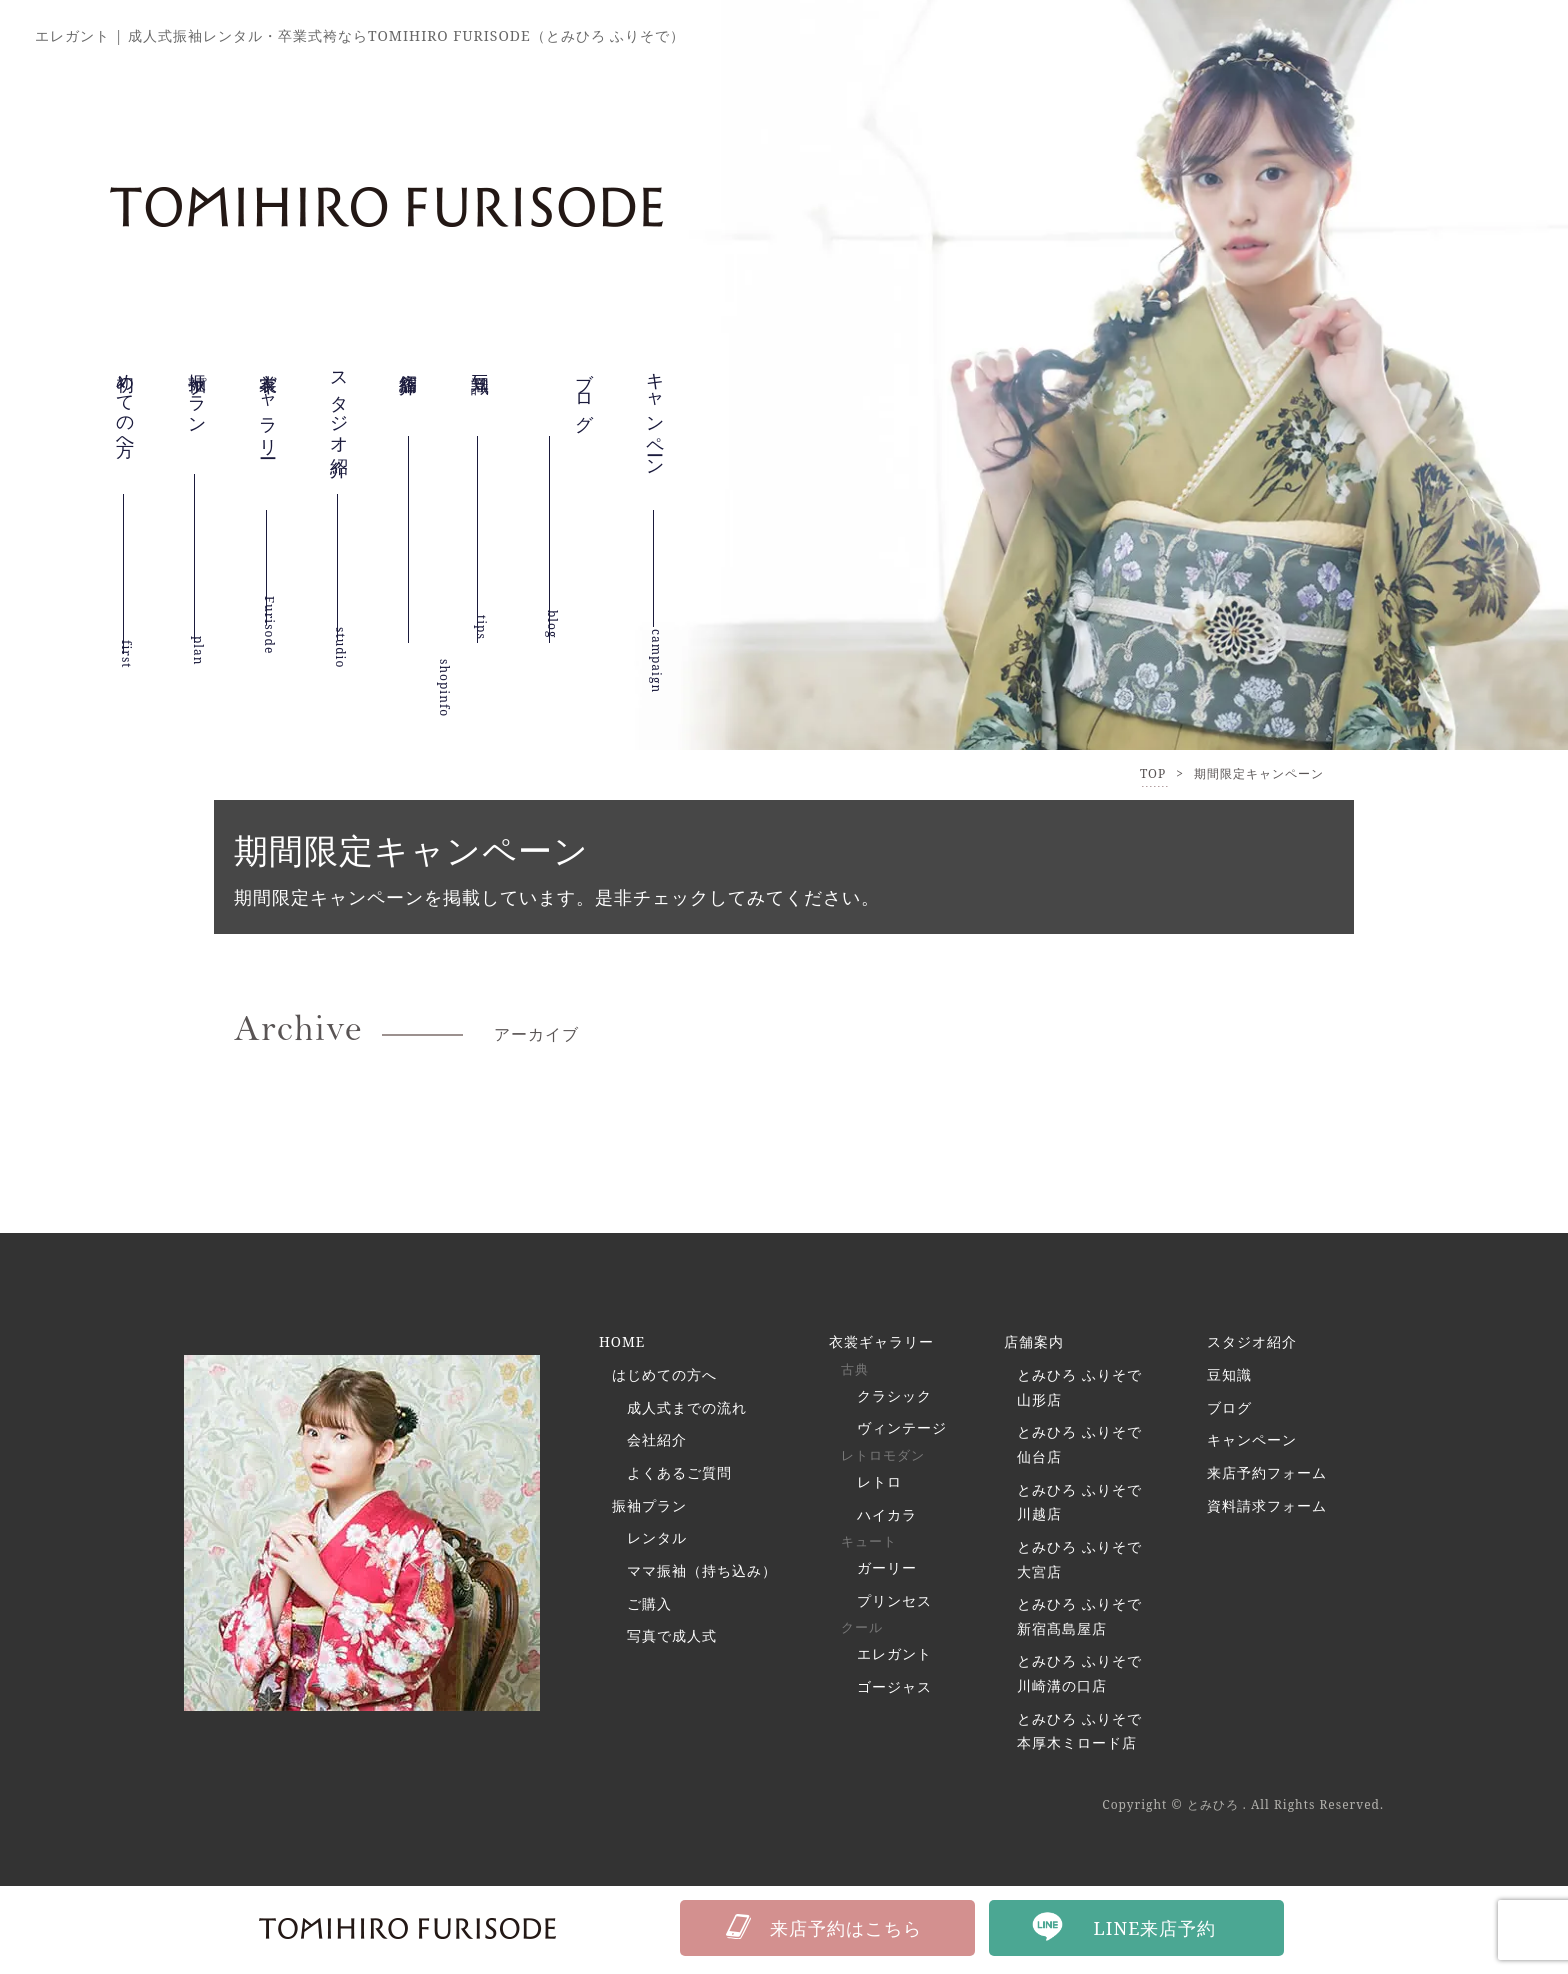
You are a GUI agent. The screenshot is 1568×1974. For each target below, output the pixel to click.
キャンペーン (656, 446)
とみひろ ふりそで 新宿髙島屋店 (1079, 1622)
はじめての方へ (664, 1376)
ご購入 (649, 1608)
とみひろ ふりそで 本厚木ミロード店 (1079, 1739)
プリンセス (894, 1605)
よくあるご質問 (679, 1475)
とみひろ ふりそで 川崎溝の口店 (1079, 1680)
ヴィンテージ (902, 1430)
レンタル (657, 1542)
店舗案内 (1034, 1342)
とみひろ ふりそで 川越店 (1079, 1505)
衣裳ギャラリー (269, 434)
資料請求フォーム (1267, 1508)
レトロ (879, 1484)
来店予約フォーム (1267, 1475)
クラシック (894, 1397)
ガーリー (887, 1571)
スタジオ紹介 (340, 424)
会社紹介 (657, 1442)
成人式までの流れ (687, 1409)
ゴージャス (894, 1692)
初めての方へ (126, 419)
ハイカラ (887, 1517)
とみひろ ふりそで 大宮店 (1079, 1564)
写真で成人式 (672, 1641)
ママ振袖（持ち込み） (702, 1575)
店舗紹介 (409, 391)
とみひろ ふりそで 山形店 (1079, 1389)
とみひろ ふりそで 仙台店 (1079, 1447)
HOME (622, 1342)
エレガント (894, 1659)
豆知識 (481, 374)
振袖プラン (198, 408)
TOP (1153, 773)
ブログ (1229, 1409)
